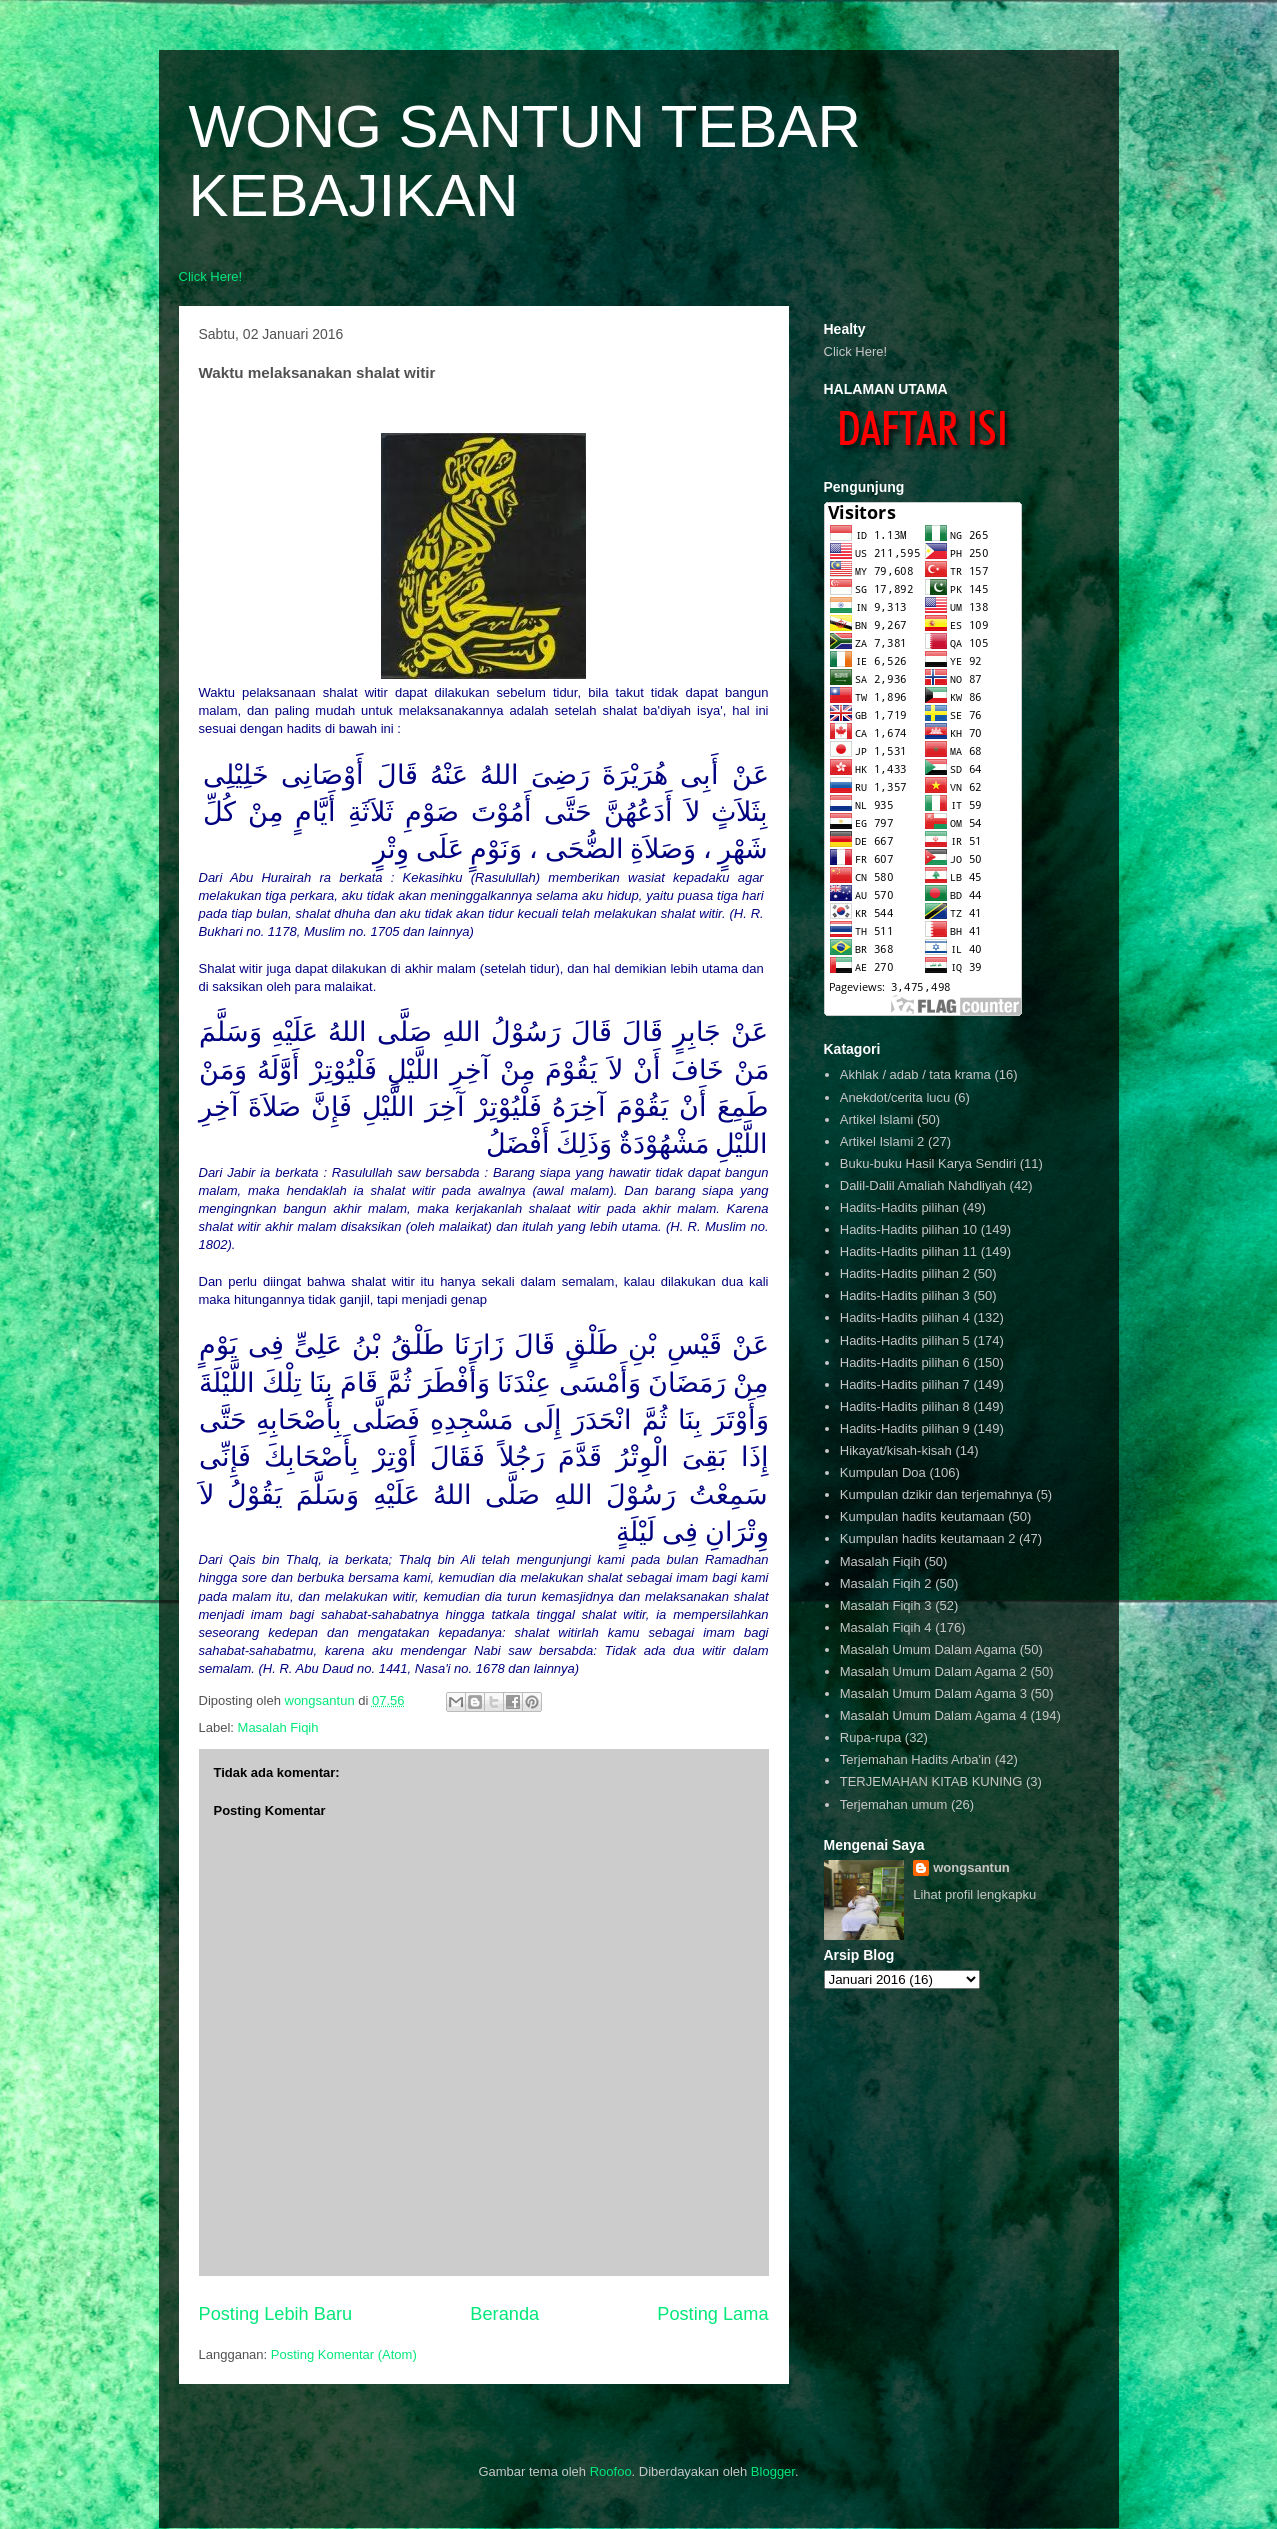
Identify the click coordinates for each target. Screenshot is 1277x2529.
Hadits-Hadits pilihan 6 (905, 1362)
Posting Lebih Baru (276, 2314)
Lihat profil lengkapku (974, 1894)
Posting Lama (712, 2314)
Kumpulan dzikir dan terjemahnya (936, 1494)
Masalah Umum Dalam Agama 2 (933, 1671)
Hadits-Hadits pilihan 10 (908, 1229)
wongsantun (971, 1867)
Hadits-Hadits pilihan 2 (905, 1273)
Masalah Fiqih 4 (886, 1627)
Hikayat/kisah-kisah (896, 1450)
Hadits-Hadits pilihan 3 (905, 1295)
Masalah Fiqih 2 (886, 1583)
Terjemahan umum (894, 1804)
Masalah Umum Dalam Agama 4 (933, 1715)
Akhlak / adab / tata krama (915, 1074)
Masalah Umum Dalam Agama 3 (933, 1693)
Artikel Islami (877, 1119)
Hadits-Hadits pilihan (899, 1207)
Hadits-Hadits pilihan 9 (905, 1428)
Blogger (773, 2471)
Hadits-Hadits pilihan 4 (905, 1317)
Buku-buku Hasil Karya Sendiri (928, 1163)
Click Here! (211, 276)
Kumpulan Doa (883, 1472)
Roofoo (611, 2471)
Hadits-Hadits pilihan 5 (905, 1340)
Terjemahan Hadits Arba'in (915, 1759)
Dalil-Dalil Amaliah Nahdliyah (923, 1185)
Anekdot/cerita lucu (895, 1097)
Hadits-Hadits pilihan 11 (908, 1251)
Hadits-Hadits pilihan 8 (905, 1406)
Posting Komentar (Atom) (344, 2354)
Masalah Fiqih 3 (886, 1605)
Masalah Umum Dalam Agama (928, 1649)
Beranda (504, 2314)
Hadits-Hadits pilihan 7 (905, 1384)
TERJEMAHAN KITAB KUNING (931, 1781)
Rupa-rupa (870, 1737)
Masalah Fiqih (278, 1727)
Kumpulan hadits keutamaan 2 (928, 1538)
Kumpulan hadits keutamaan (922, 1516)
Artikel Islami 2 (882, 1141)
